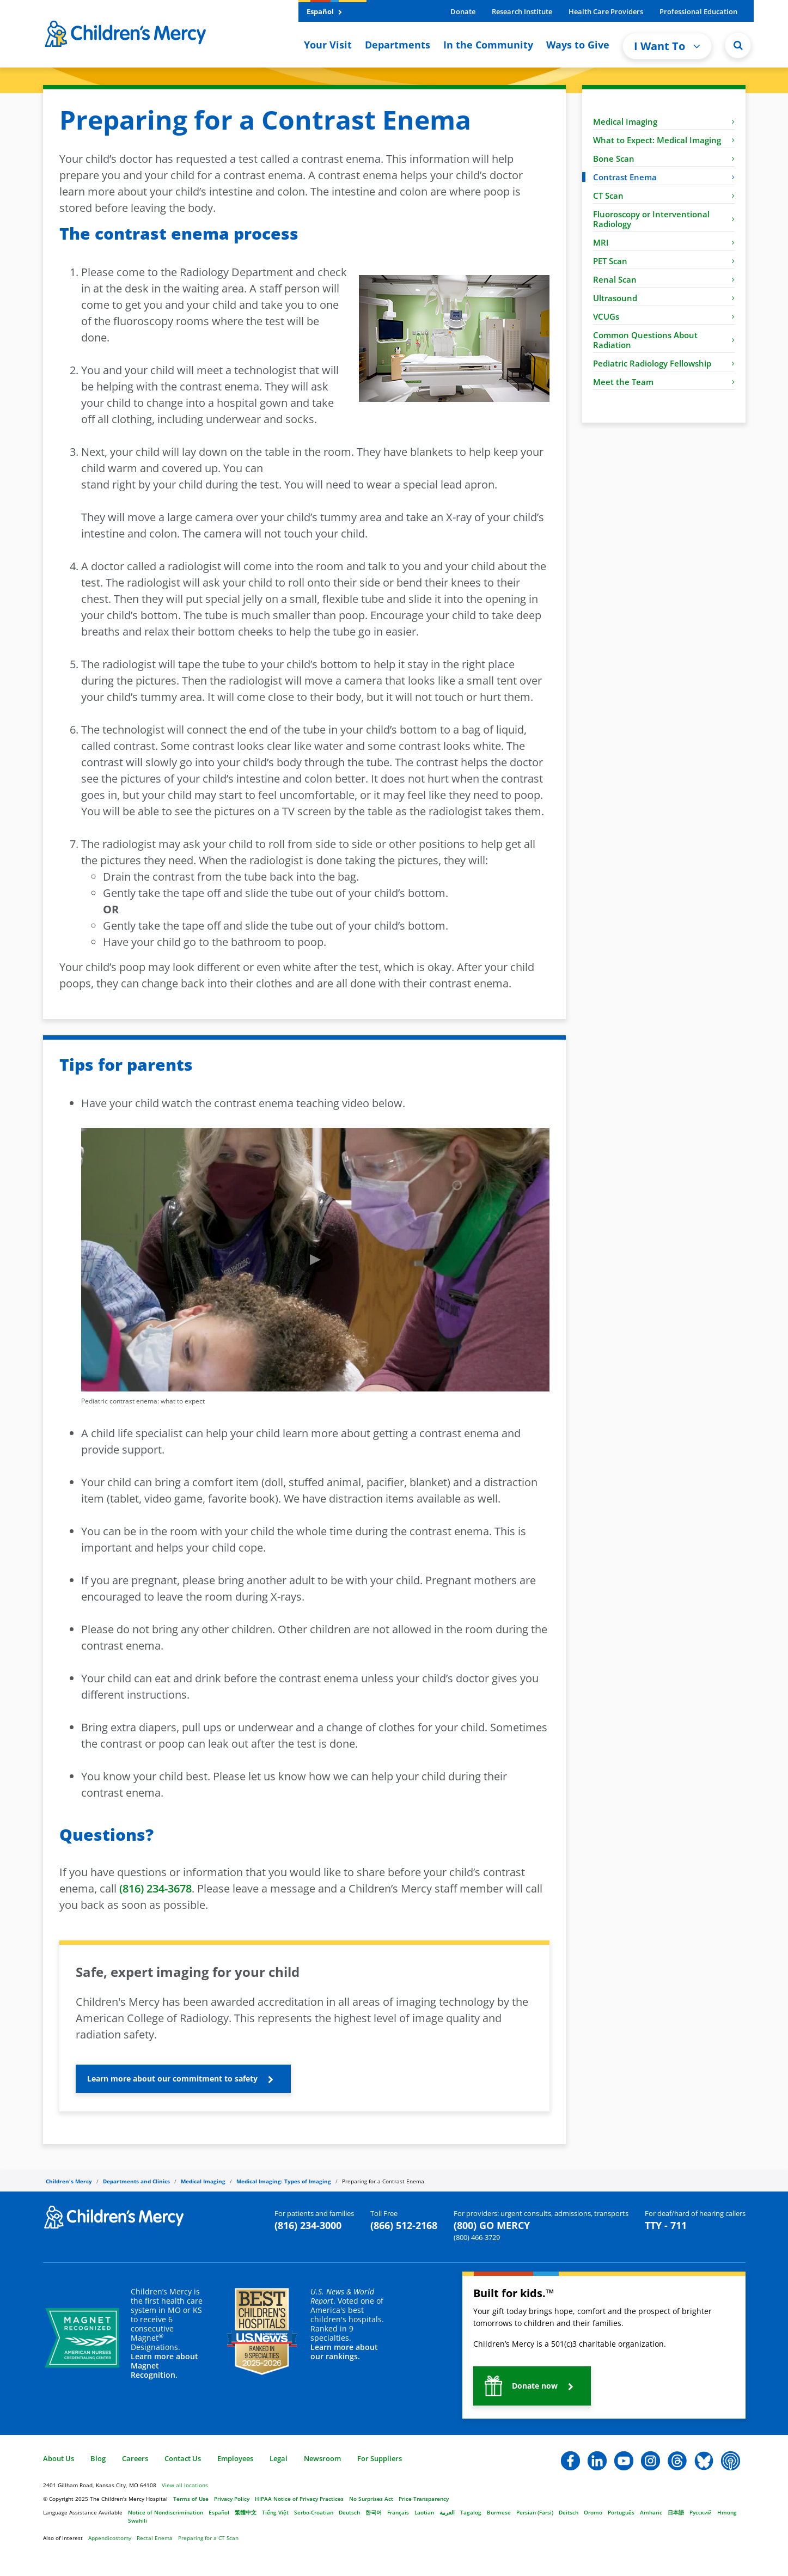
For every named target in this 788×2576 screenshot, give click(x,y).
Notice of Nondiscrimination (165, 2512)
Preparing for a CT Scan (208, 2538)
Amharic (651, 2512)
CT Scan (664, 195)
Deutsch (349, 2512)
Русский (700, 2512)
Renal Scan (664, 279)
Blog (98, 2458)
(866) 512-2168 (403, 2225)
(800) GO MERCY (492, 2225)
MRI (664, 242)
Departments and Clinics (136, 2181)
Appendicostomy (109, 2538)
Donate (462, 11)
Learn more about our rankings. (344, 2351)
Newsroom (322, 2458)
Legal (279, 2458)
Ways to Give (577, 44)
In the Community (488, 44)
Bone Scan (664, 158)
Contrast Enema (664, 177)
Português (621, 2512)
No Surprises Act (371, 2498)
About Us (58, 2458)
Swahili (137, 2520)
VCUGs (664, 316)
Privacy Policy (231, 2498)
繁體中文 (245, 2512)
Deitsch (568, 2512)
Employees (235, 2458)
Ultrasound (664, 298)
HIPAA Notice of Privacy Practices (299, 2498)
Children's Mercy (69, 2181)
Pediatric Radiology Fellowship (664, 363)
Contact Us (182, 2458)
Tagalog (470, 2512)
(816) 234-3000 (307, 2225)
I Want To (667, 46)
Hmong (727, 2512)
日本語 (676, 2512)
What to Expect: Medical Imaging (664, 140)
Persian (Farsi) (534, 2512)
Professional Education (698, 11)
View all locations (185, 2485)
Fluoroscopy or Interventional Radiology (664, 219)
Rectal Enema (155, 2538)
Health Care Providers (606, 11)
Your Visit (328, 44)
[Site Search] (738, 45)
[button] (183, 2079)
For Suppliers (379, 2458)
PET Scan (664, 261)
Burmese (499, 2512)
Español (324, 11)
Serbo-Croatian (313, 2512)
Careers (135, 2458)
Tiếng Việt (275, 2512)
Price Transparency (424, 2498)
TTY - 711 (666, 2225)
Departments (397, 44)
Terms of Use (191, 2498)
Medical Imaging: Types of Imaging (283, 2181)
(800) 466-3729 (477, 2237)
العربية (447, 2512)
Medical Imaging (664, 121)
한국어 (373, 2512)
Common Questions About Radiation (664, 340)
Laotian (424, 2512)
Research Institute (522, 11)
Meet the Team (664, 382)
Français (398, 2512)
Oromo (593, 2512)
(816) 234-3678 (155, 1888)
